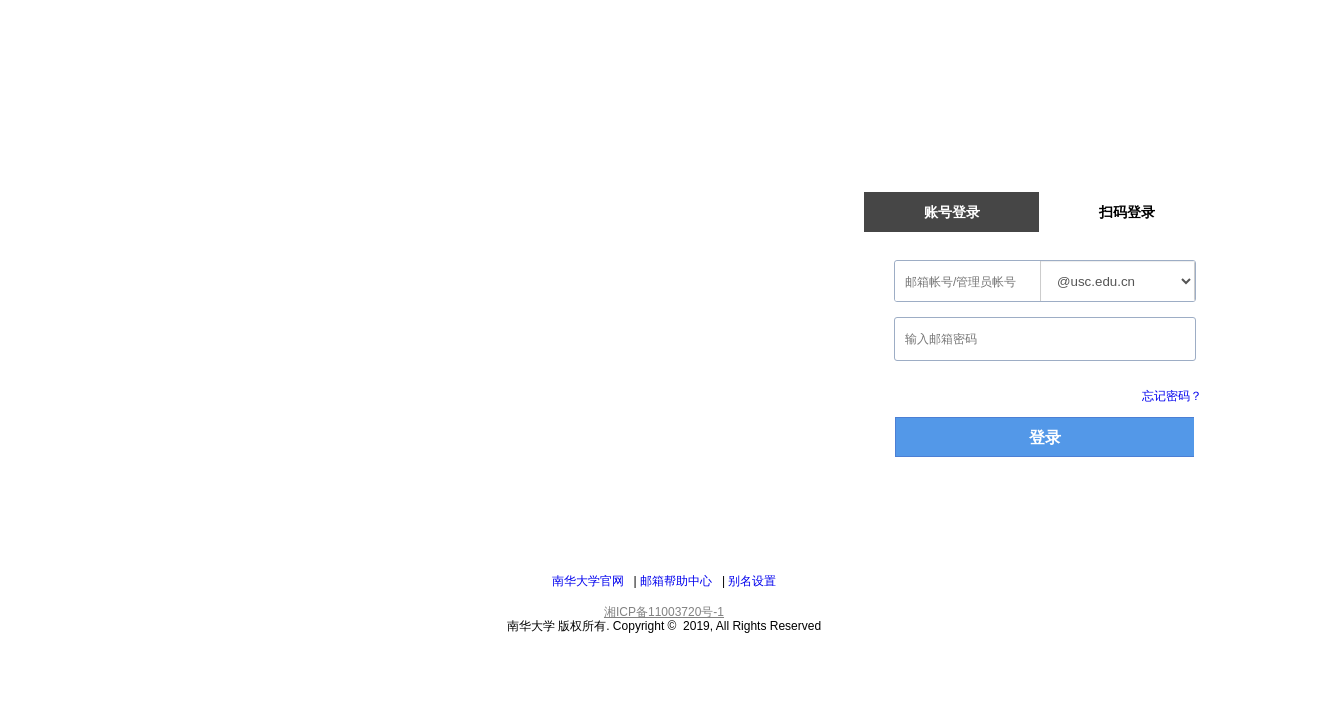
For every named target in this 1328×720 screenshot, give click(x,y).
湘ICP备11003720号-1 (664, 612)
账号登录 (952, 212)
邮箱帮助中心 (676, 581)
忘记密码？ (1172, 396)
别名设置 (752, 581)
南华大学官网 (588, 581)
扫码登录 (1127, 212)
